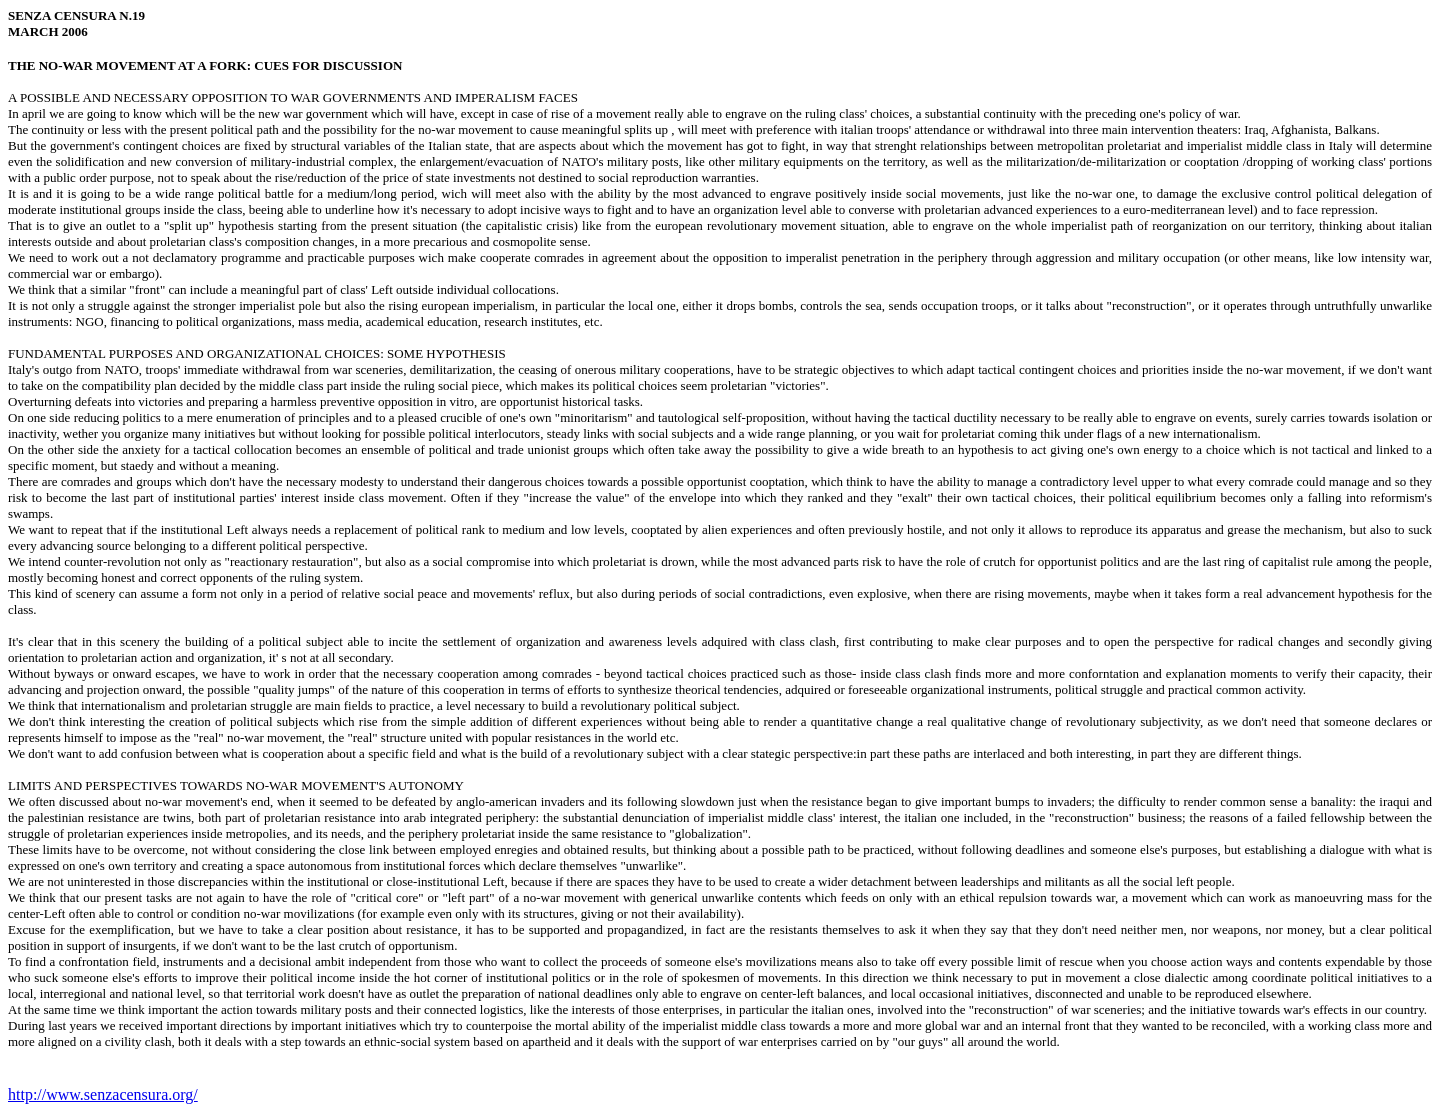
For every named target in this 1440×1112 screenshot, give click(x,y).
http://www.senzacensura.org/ (103, 1094)
